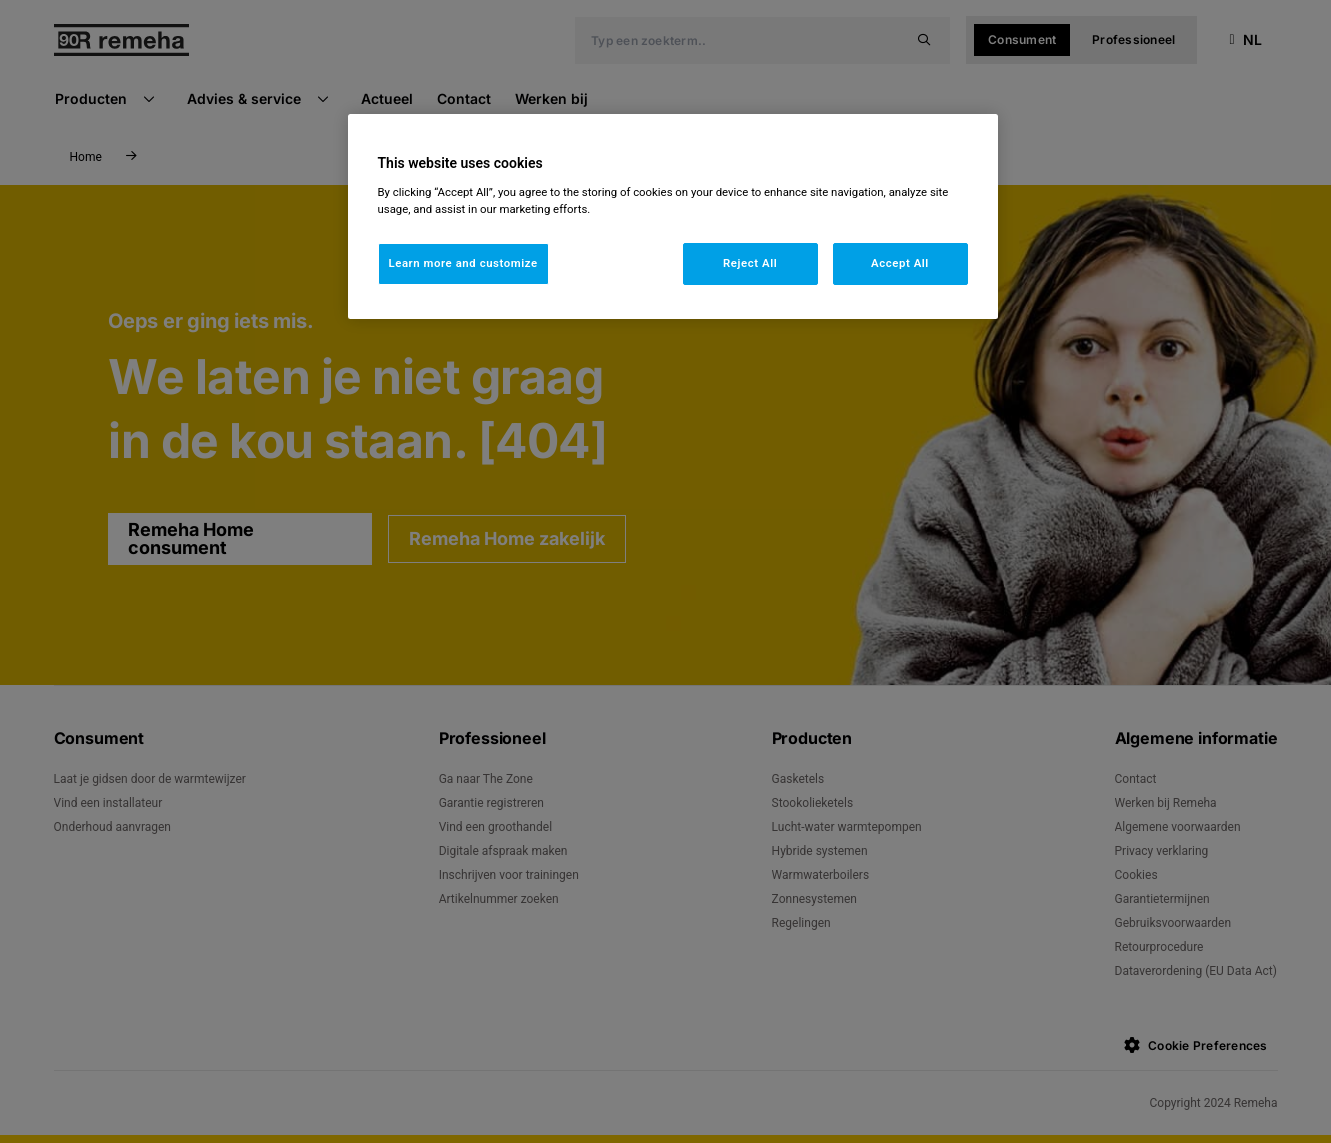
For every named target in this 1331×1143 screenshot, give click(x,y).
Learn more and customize (463, 263)
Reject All (750, 263)
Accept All (900, 263)
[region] (673, 216)
